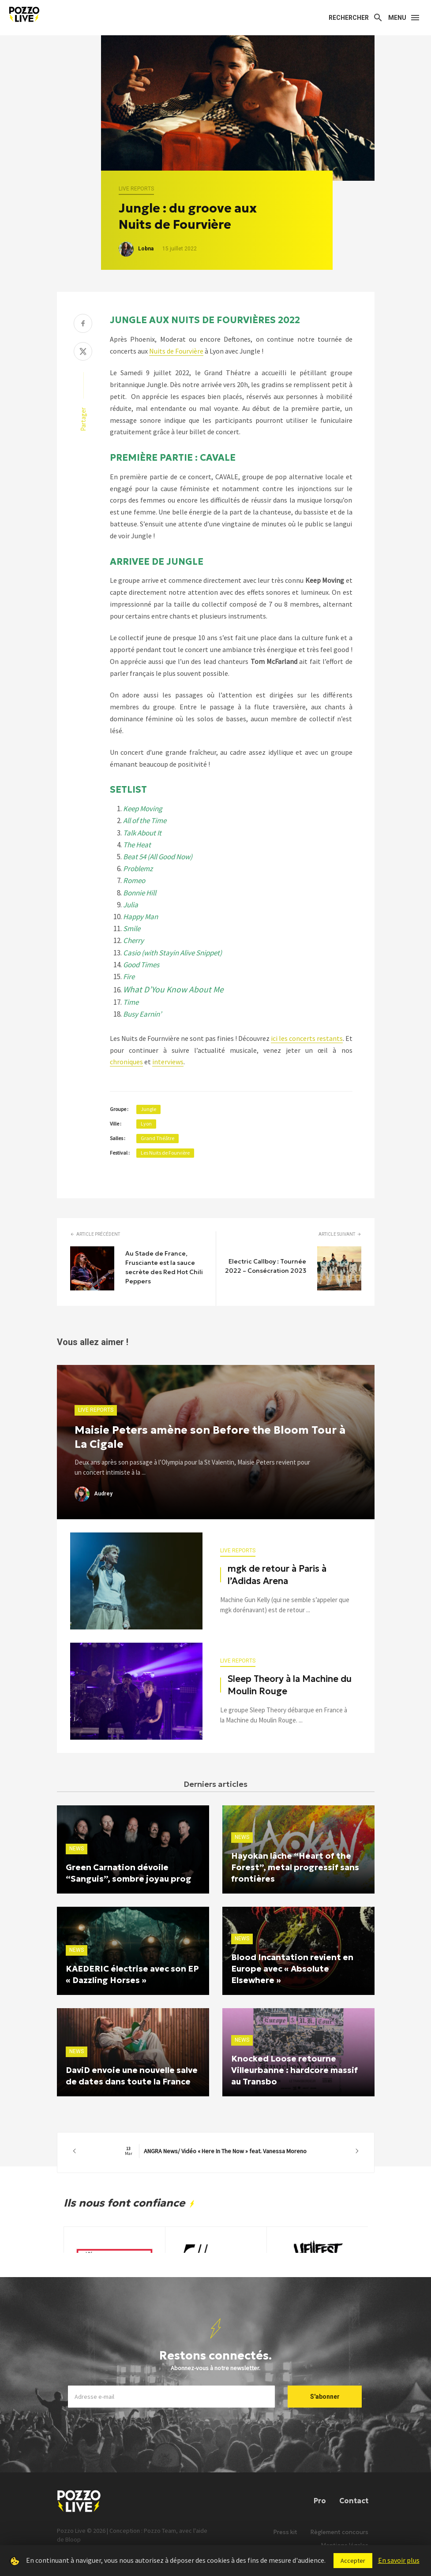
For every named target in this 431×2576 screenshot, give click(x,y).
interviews (168, 1061)
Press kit (285, 2532)
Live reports (136, 189)
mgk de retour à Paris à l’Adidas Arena (277, 1575)
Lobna (146, 249)
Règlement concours (339, 2532)
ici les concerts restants (307, 1038)
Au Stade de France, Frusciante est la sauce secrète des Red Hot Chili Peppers (164, 1267)
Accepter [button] (353, 2561)
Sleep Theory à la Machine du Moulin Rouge (290, 1685)
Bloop (73, 2539)
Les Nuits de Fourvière (165, 1152)
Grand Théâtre (157, 1138)
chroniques (126, 1061)
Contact (353, 2500)
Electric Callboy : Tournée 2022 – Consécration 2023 (265, 1266)
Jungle (148, 1109)
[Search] (356, 17)
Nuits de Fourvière (176, 351)
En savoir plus (399, 2560)
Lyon (146, 1123)
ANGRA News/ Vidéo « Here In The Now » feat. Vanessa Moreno (216, 2151)
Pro (320, 2500)
